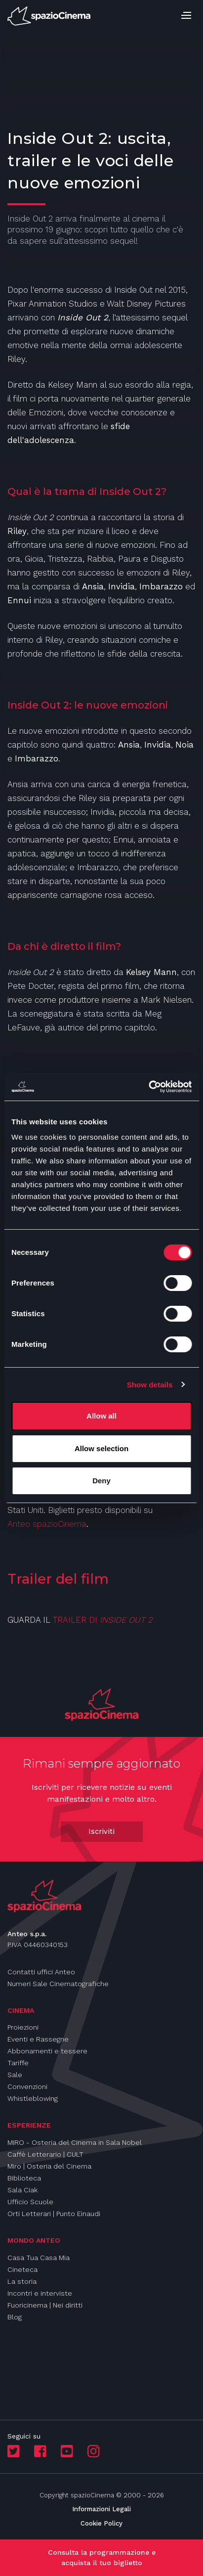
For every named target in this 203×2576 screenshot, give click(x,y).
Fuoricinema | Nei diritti (44, 2305)
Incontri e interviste (39, 2293)
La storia (22, 2281)
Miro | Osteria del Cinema (49, 2166)
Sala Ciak (22, 2190)
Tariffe (18, 2063)
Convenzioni (27, 2086)
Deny (101, 1480)
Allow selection (101, 1448)
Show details (150, 1384)
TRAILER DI (76, 1620)
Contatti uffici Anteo (41, 1972)
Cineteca (22, 2269)
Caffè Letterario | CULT (45, 2154)
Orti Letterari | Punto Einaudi (53, 2214)
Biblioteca (24, 2178)
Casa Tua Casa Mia (38, 2258)
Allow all (101, 1416)
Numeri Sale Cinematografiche (58, 1984)
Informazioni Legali (101, 2509)
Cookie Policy (101, 2523)
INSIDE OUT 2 (126, 1620)
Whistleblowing (32, 2098)
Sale (14, 2075)
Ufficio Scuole (30, 2202)
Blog (14, 2317)
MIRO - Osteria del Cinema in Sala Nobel (74, 2142)
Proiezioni (23, 2027)
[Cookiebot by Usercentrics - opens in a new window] (148, 1086)
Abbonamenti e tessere (47, 2051)
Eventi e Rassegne (38, 2039)
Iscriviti (101, 1831)
